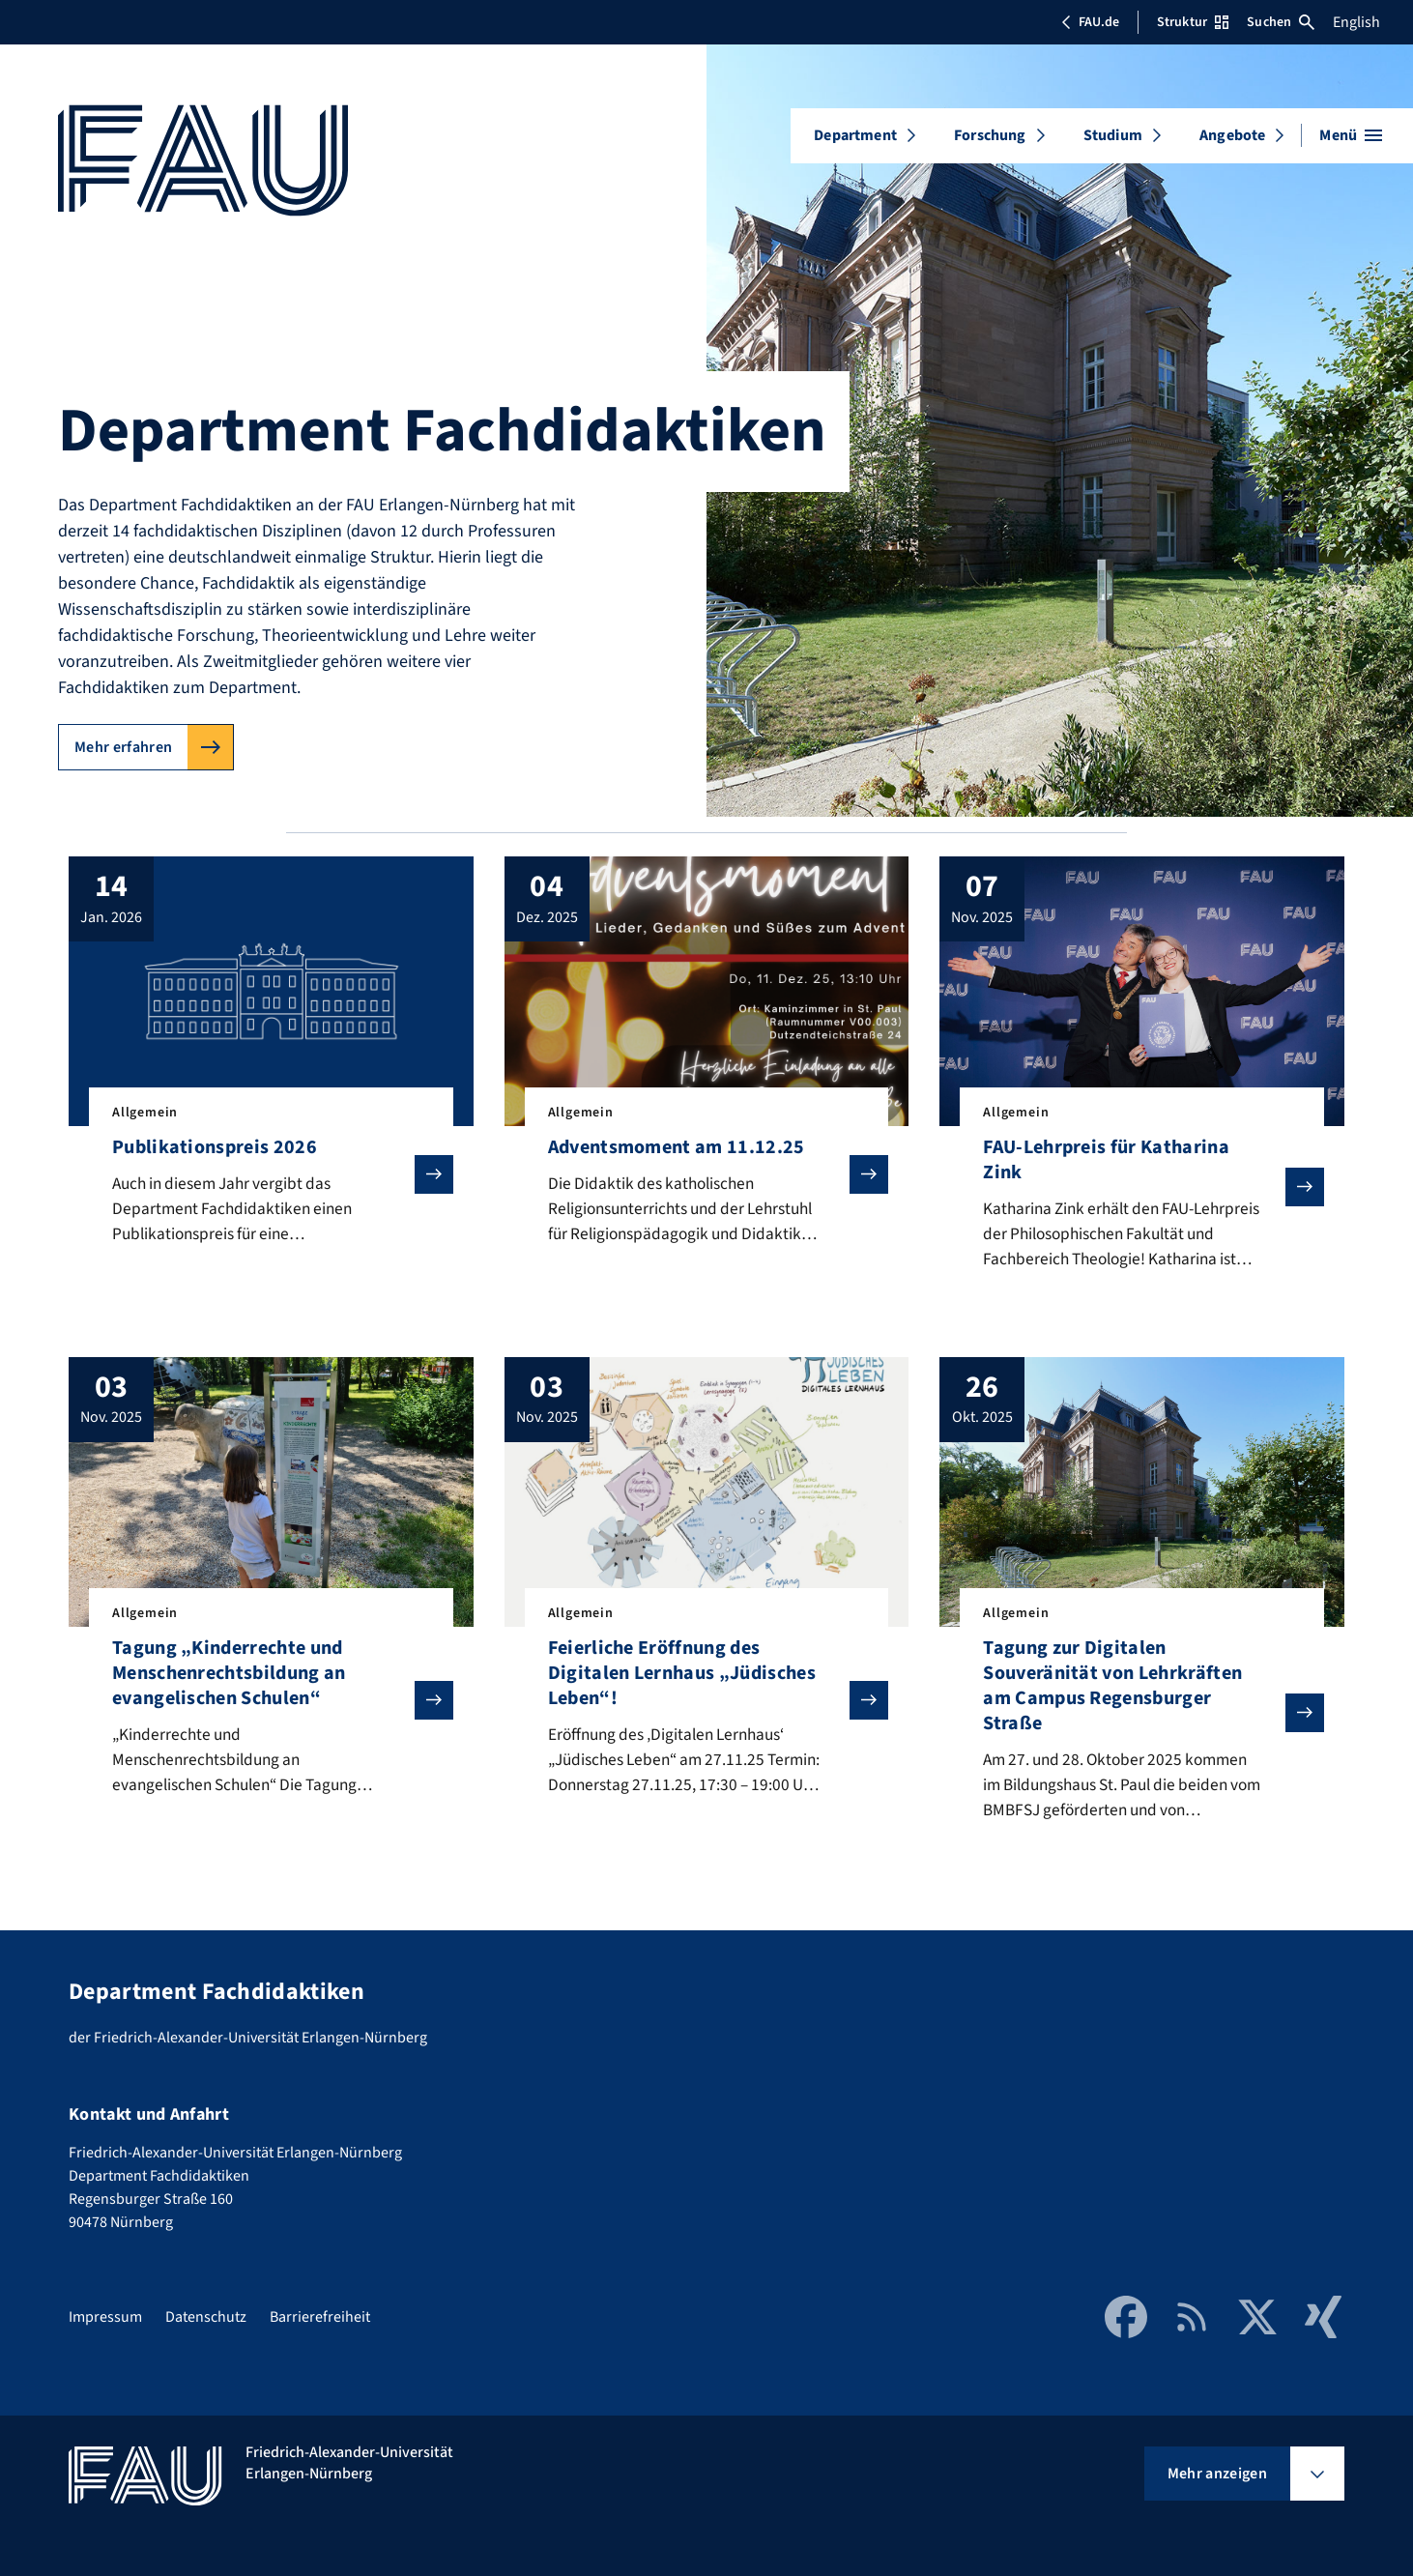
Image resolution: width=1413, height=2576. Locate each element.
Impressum (105, 2317)
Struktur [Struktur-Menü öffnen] (1192, 22)
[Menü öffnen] (1350, 135)
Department (855, 135)
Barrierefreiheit (320, 2317)
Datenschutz (205, 2317)
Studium (1112, 135)
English (1356, 22)
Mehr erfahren (123, 747)
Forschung (989, 135)
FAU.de (1090, 22)
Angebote (1232, 135)
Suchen (1280, 22)
